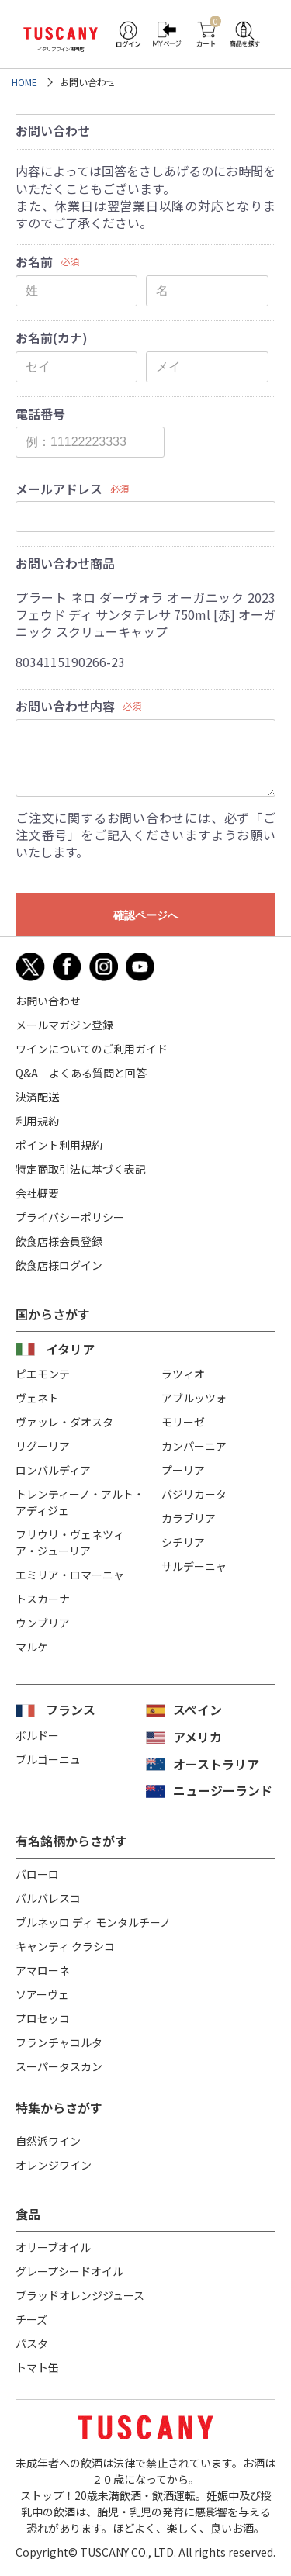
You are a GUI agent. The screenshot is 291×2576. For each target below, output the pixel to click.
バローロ (37, 1874)
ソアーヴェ (42, 1994)
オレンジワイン (54, 2165)
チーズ (31, 2319)
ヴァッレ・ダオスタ (64, 1422)
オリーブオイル (53, 2247)
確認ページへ (145, 915)
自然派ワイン (48, 2141)
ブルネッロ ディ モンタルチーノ (93, 1922)
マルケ (32, 1647)
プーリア (183, 1470)
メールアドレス (59, 488)
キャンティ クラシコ (65, 1946)
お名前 (34, 261)
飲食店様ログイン (59, 1265)
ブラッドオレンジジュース (80, 2295)
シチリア (183, 1542)
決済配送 (37, 1097)
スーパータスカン (59, 2066)
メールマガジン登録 (64, 1024)
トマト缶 (37, 2367)
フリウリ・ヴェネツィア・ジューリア (70, 1542)
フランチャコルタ (59, 2042)
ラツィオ (183, 1373)
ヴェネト (37, 1398)
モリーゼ (183, 1422)
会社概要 (37, 1193)
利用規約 (37, 1121)
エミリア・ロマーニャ (70, 1574)
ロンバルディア (53, 1470)
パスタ (32, 2343)
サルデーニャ (194, 1566)
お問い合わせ (48, 1000)
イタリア (70, 1349)
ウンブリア (43, 1622)
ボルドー (37, 1735)
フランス (70, 1709)
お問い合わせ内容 (65, 705)
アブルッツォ (194, 1398)
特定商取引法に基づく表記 (81, 1169)
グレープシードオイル (69, 2271)
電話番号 (40, 413)
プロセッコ (43, 2018)
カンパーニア (194, 1446)
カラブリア (188, 1518)
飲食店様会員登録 (59, 1241)
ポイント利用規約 (59, 1145)
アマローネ (43, 1970)
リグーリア (43, 1446)
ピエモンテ (43, 1373)
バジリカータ (194, 1494)
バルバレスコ (48, 1898)
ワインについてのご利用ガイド (92, 1048)
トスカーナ (43, 1598)
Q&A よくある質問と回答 (81, 1073)
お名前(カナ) (52, 337)
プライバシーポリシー (70, 1217)
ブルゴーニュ (48, 1759)
